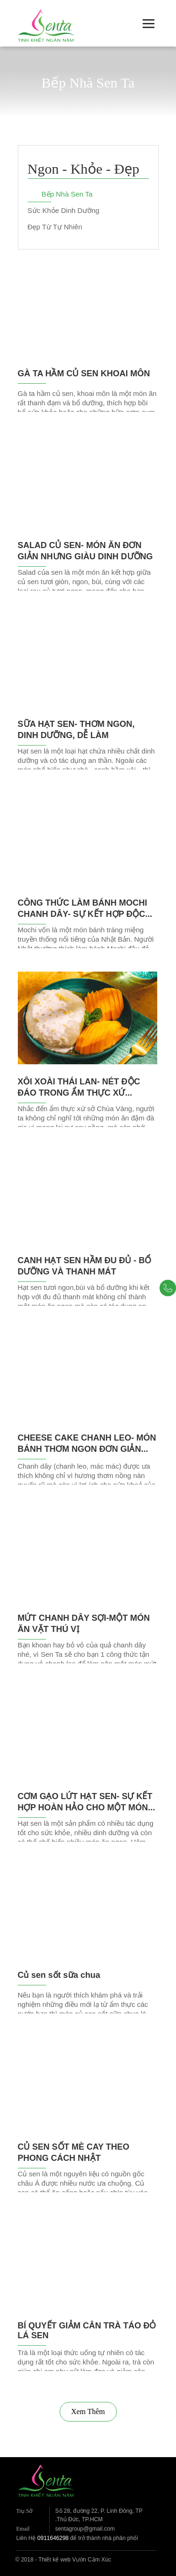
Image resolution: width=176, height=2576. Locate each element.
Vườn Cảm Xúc (91, 2559)
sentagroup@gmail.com (85, 2528)
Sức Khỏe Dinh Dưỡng (63, 210)
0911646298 (53, 2538)
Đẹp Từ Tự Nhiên (55, 227)
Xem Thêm (88, 2411)
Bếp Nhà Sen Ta (67, 194)
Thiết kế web (54, 2559)
